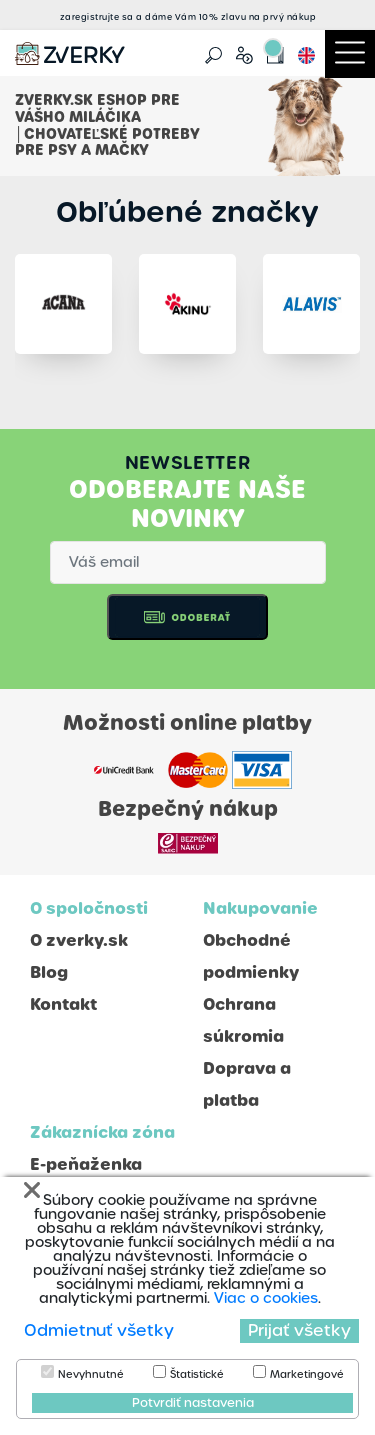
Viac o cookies (266, 1298)
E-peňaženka (86, 1164)
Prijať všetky (299, 1330)
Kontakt (63, 1004)
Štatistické (197, 1375)
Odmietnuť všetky (99, 1330)
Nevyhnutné (91, 1375)
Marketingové (307, 1375)
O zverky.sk (79, 940)
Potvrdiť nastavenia (193, 1403)
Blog (49, 972)
